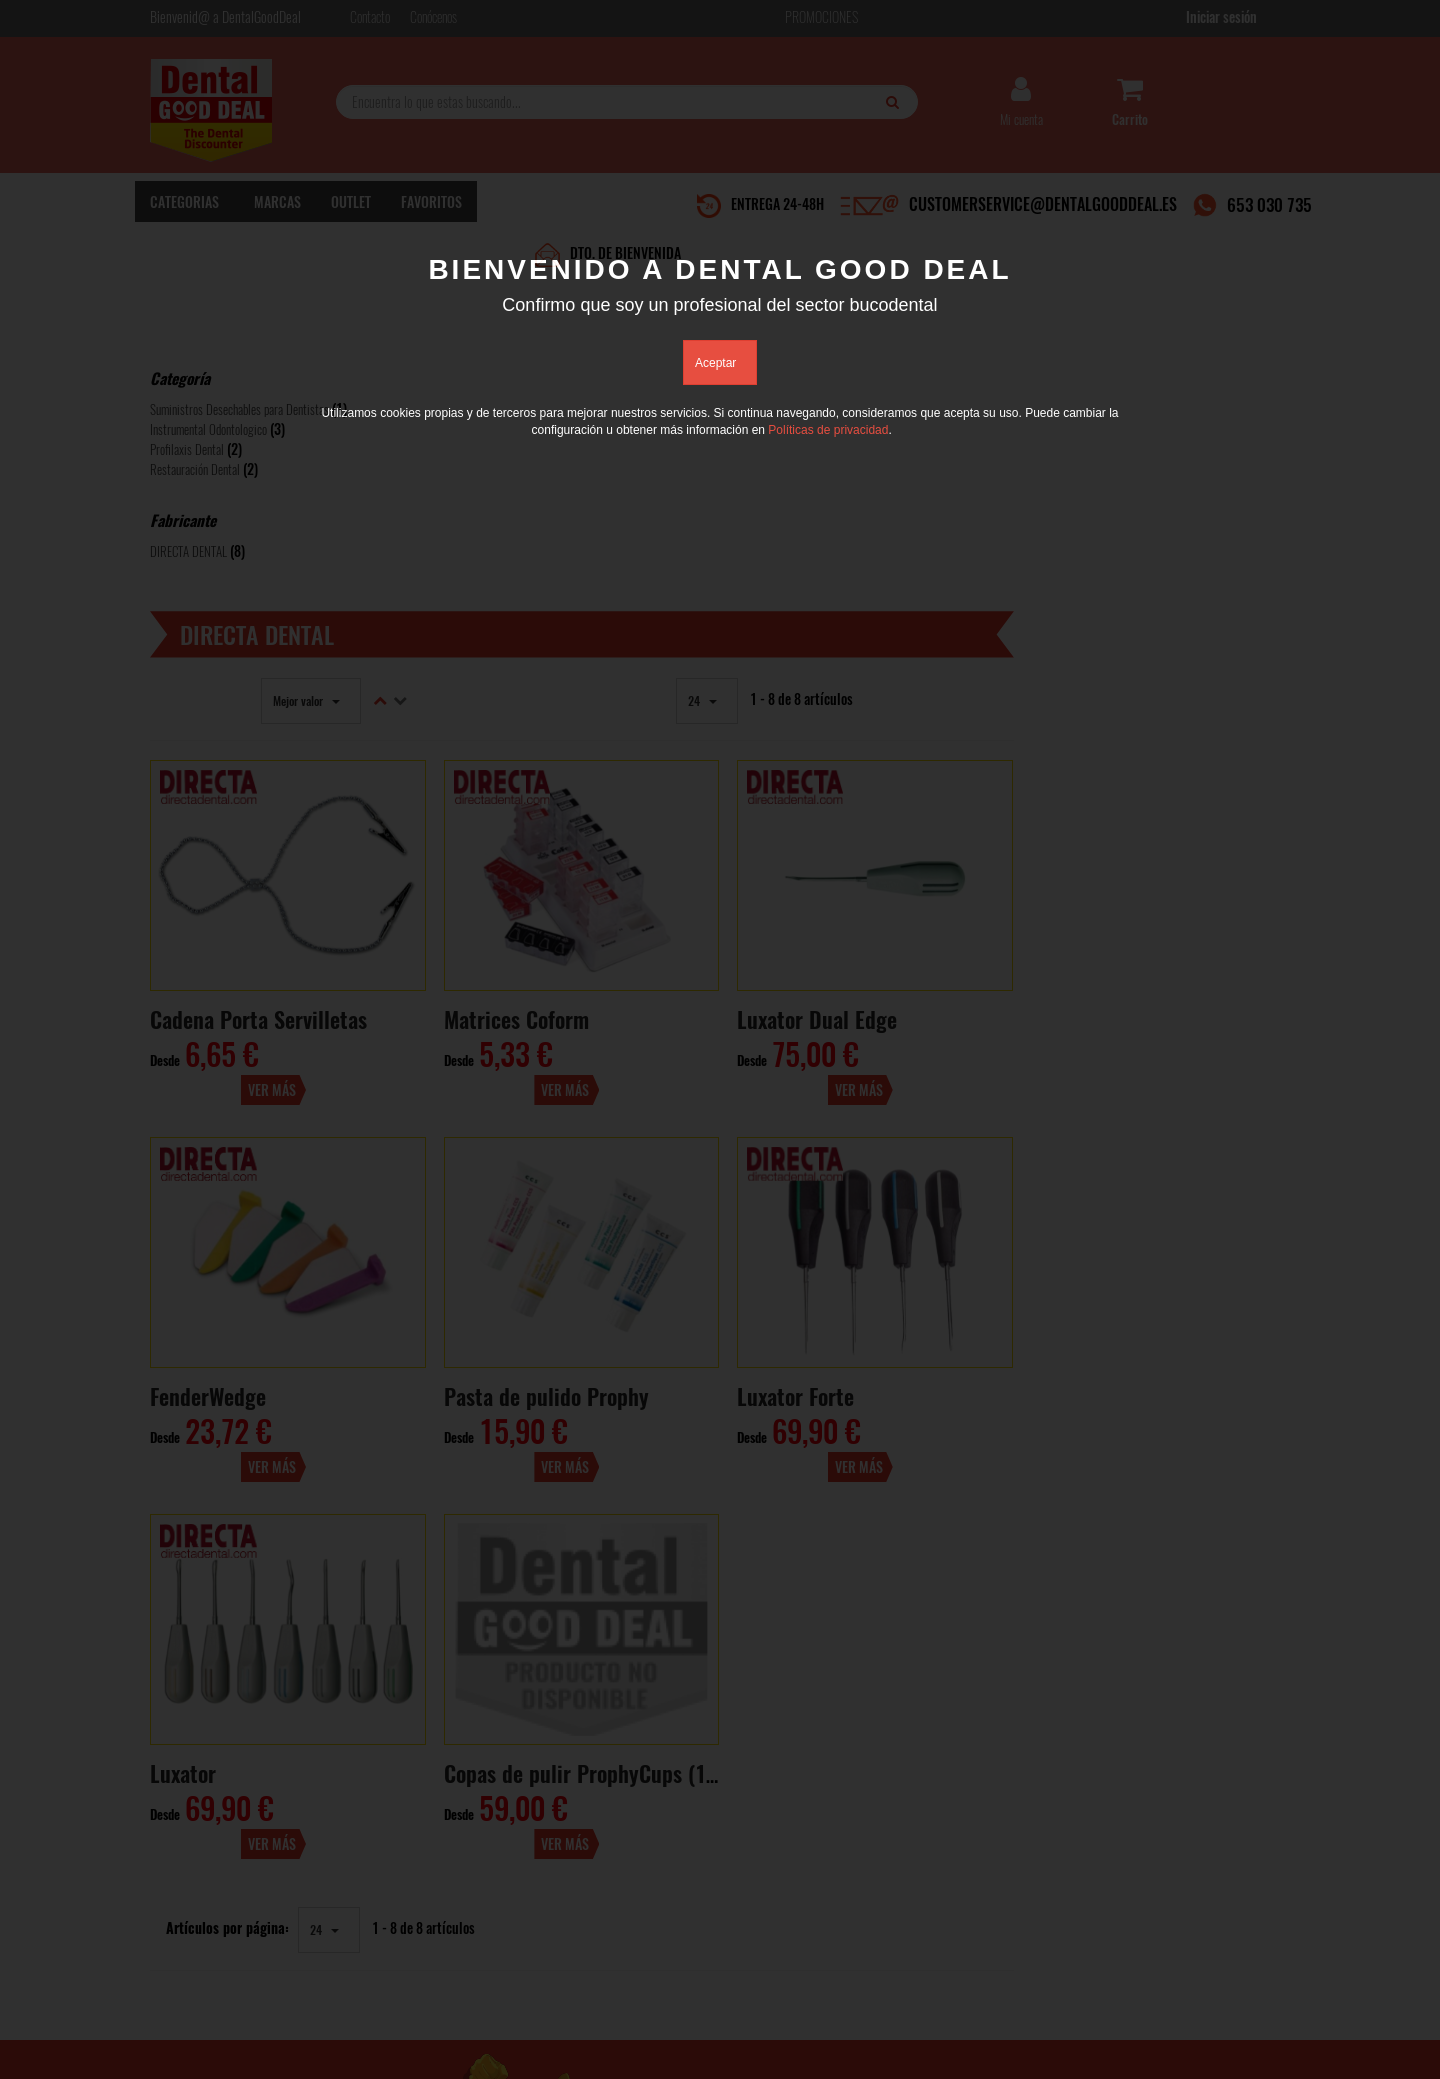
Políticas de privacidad (828, 431)
